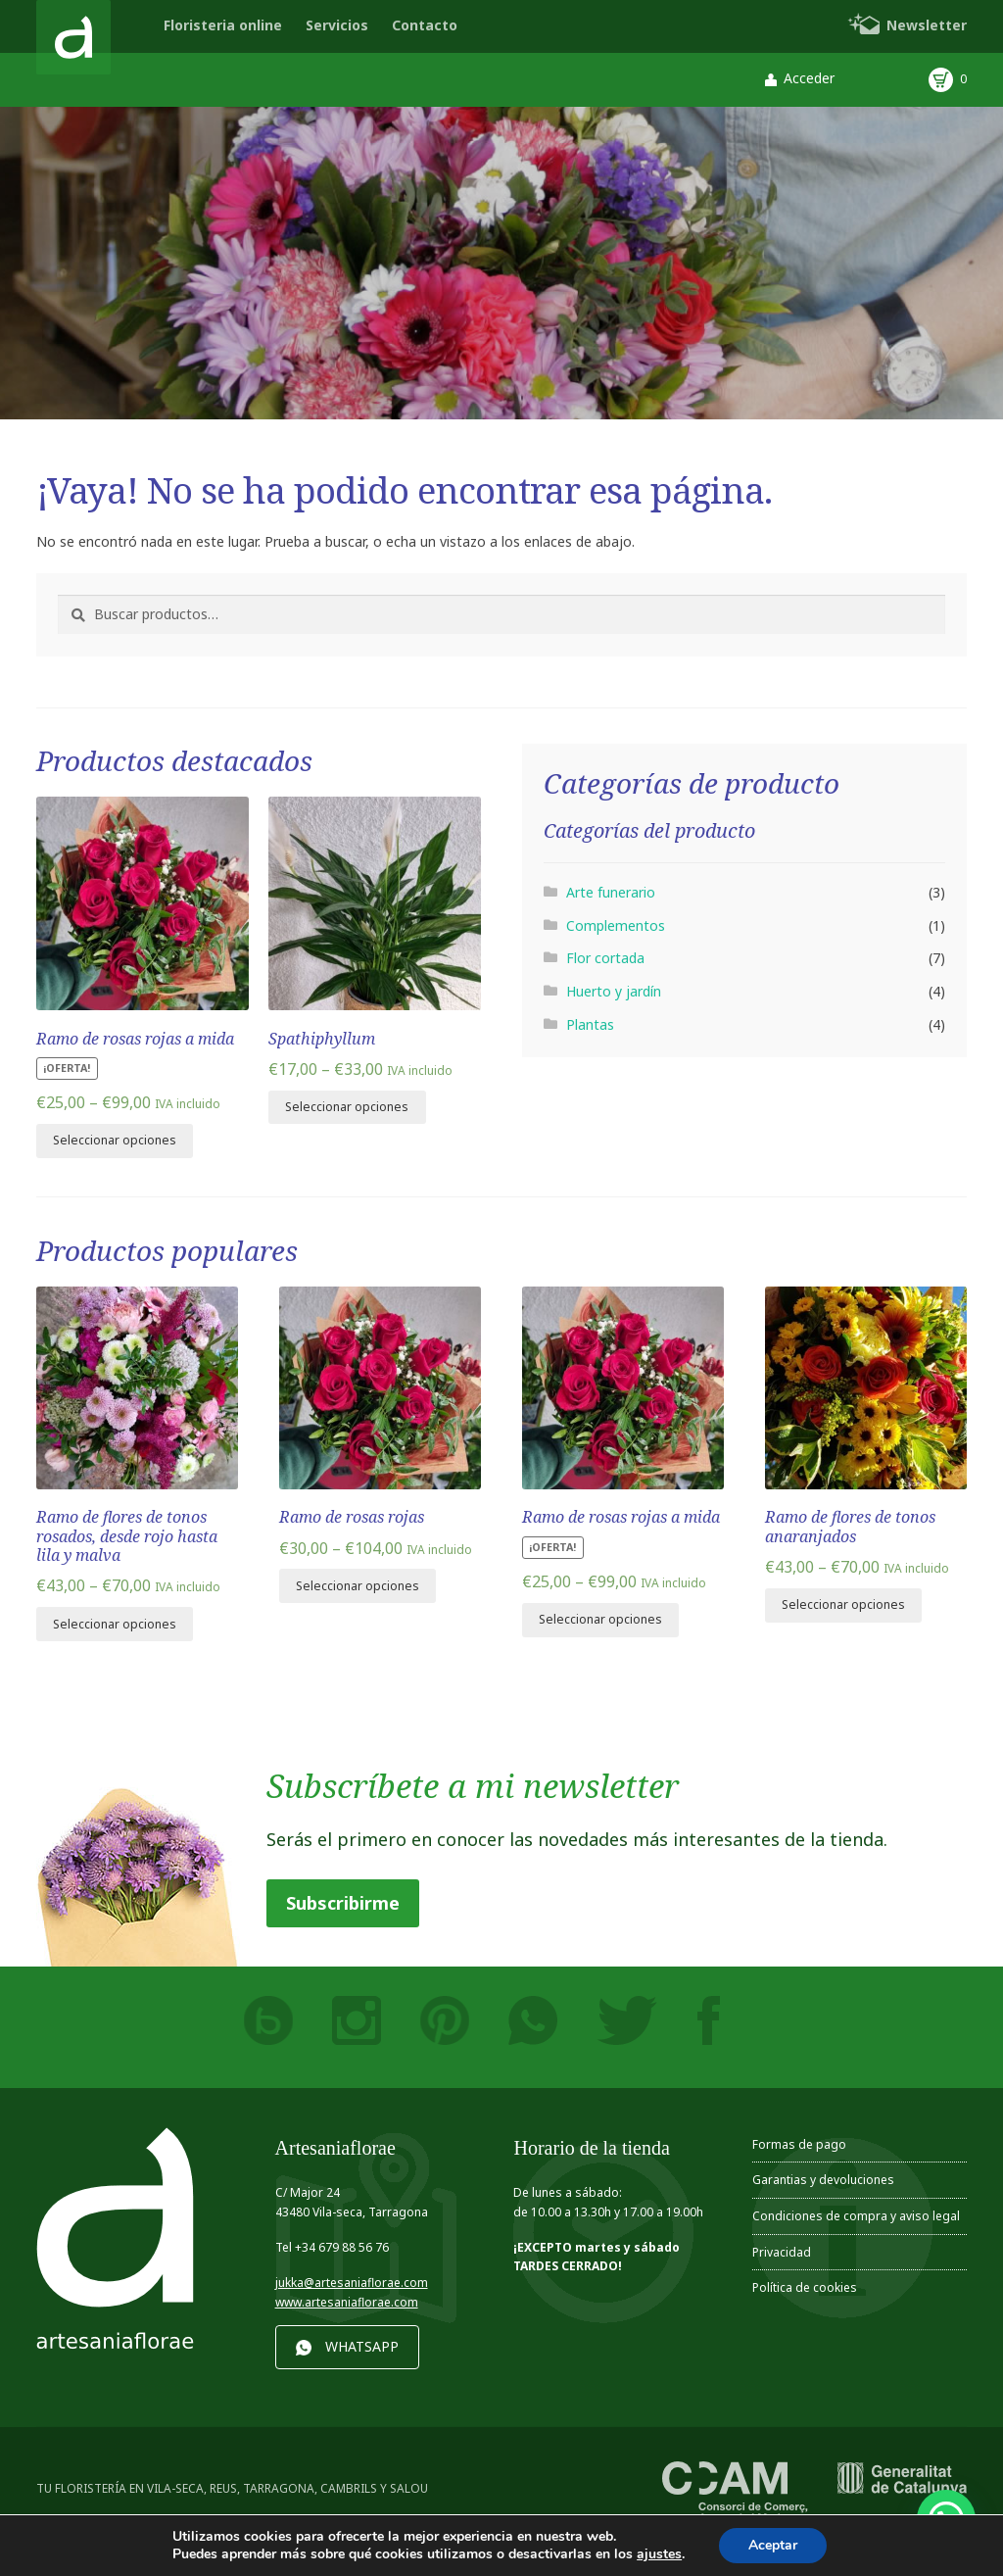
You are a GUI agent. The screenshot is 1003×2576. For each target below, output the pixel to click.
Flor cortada (605, 957)
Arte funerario (610, 892)
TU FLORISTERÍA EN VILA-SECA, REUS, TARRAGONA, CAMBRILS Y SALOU (232, 2488)
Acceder (809, 78)
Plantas (590, 1024)
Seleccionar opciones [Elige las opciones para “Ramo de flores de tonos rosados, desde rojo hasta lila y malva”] (114, 1624)
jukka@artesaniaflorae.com (351, 2282)
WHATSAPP (362, 2346)
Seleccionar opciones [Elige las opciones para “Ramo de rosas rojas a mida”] (114, 1140)
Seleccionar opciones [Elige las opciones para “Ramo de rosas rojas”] (357, 1586)
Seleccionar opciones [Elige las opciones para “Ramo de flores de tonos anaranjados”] (843, 1604)
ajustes (659, 2554)
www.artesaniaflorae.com (346, 2302)
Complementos (615, 925)
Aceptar (772, 2545)
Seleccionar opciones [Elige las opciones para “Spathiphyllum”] (346, 1106)
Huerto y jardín (613, 991)
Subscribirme (343, 1903)
